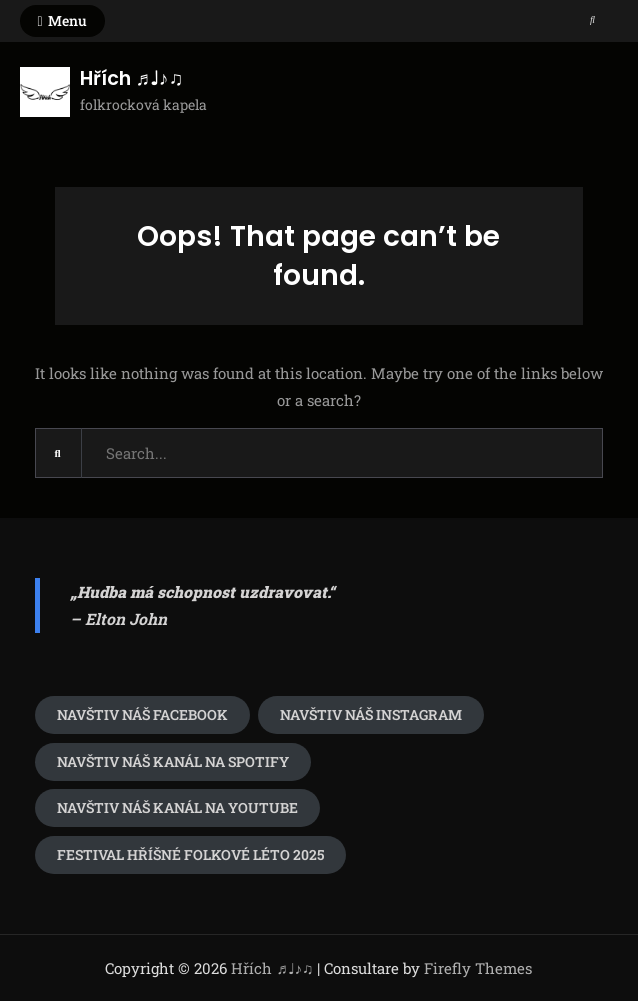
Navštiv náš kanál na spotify (173, 761)
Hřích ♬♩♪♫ (132, 78)
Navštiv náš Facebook (142, 714)
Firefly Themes (478, 968)
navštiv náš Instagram (371, 714)
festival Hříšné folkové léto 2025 (190, 854)
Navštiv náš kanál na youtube (177, 807)
